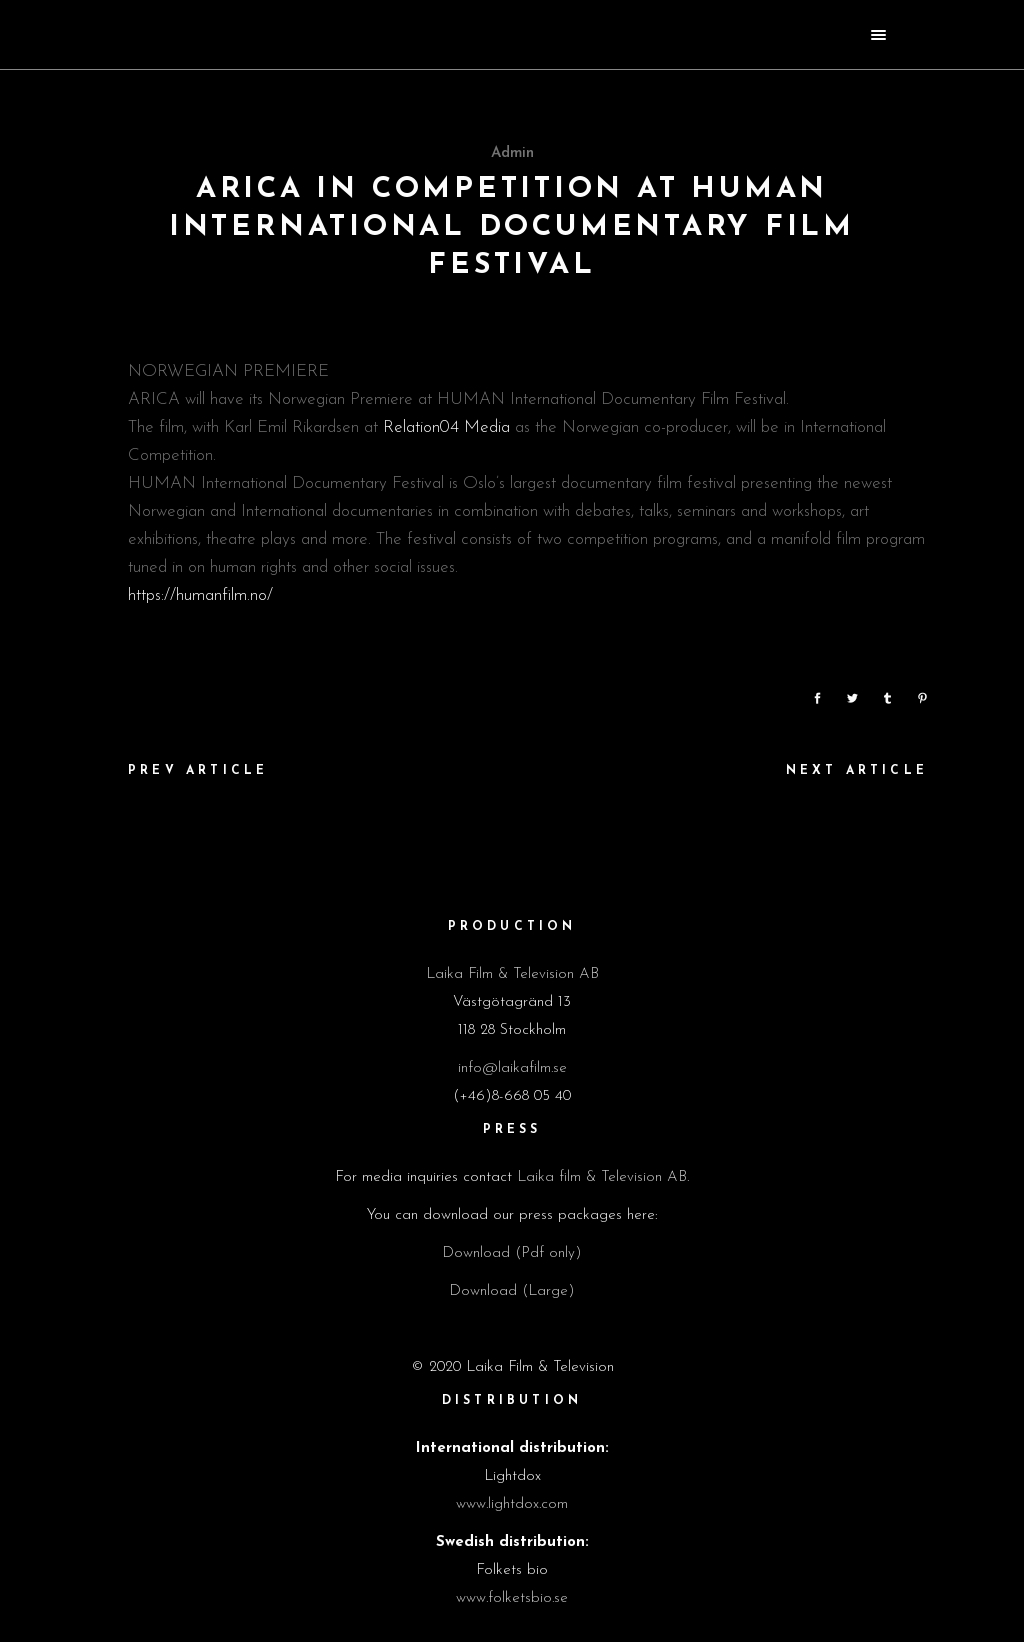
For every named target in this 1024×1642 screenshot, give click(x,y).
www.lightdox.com (512, 1504)
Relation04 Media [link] (446, 427)
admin (512, 153)
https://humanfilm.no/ (200, 595)
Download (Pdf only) (512, 1253)
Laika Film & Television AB (512, 974)
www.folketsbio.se (512, 1598)
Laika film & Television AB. (603, 1177)
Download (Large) (512, 1291)
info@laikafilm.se (512, 1068)
